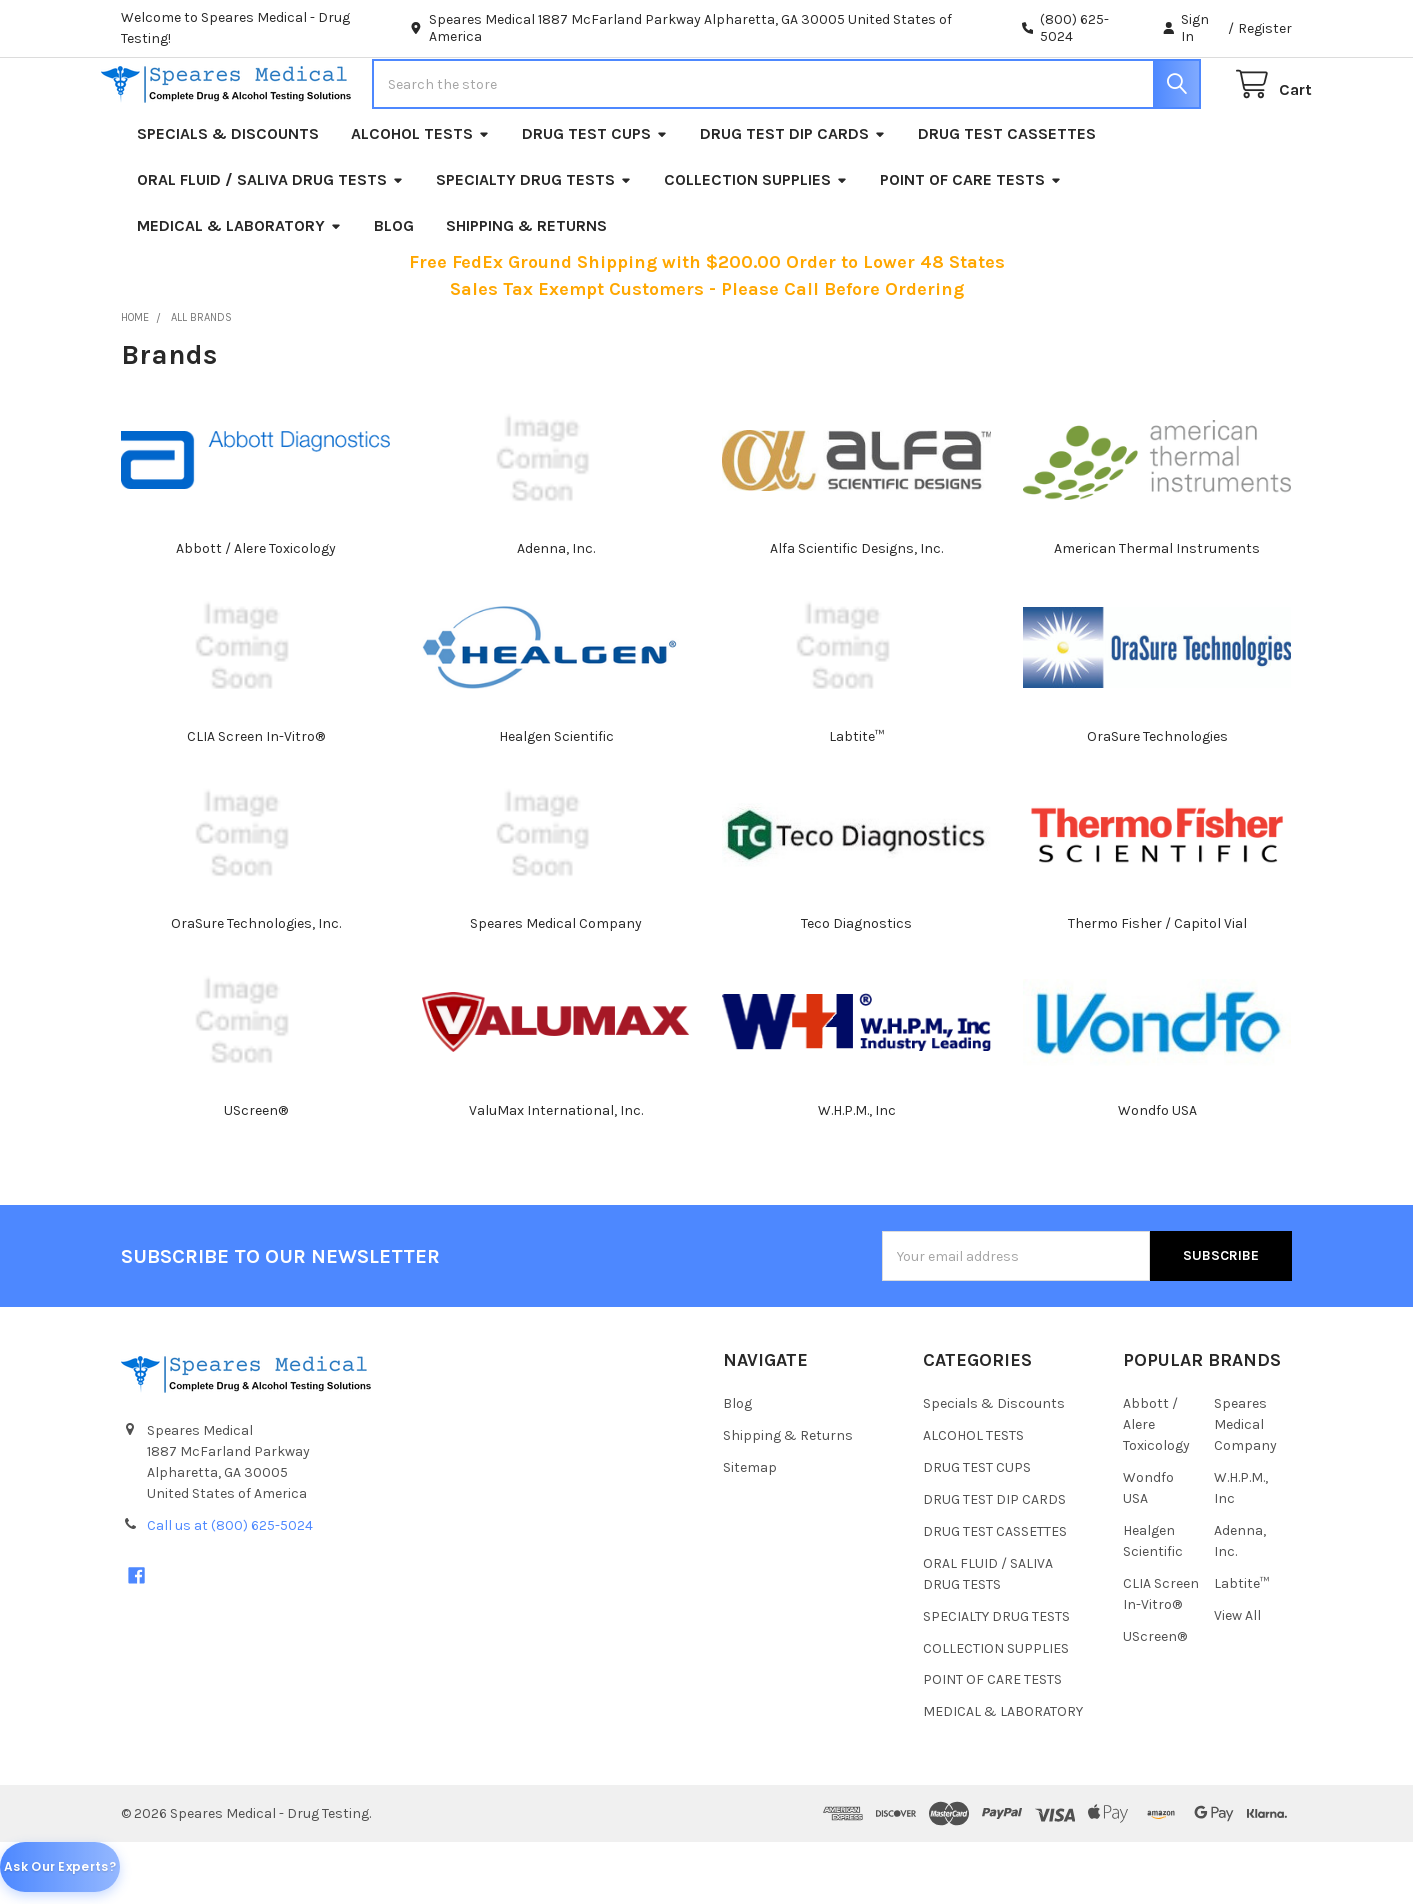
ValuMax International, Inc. (556, 1171)
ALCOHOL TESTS (420, 194)
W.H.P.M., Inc (857, 1171)
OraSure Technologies (1157, 797)
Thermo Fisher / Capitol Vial (1157, 984)
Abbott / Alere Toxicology (256, 610)
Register (1265, 28)
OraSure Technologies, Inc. (256, 984)
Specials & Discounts (228, 194)
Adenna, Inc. (556, 610)
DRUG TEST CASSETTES (1007, 194)
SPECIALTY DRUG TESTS (534, 240)
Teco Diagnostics (856, 984)
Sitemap (750, 1528)
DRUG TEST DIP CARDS (793, 194)
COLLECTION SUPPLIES (756, 240)
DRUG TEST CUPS (595, 194)
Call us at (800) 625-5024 (230, 1586)
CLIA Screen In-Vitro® (256, 797)
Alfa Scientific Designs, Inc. (856, 610)
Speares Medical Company (556, 984)
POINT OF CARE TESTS (971, 240)
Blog (394, 286)
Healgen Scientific (556, 797)
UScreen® (256, 1171)
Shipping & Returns (526, 286)
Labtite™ (856, 797)
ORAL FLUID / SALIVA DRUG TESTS (270, 240)
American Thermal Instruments (1157, 610)
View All (1237, 1676)
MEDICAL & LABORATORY (239, 286)
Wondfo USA (1157, 1171)
